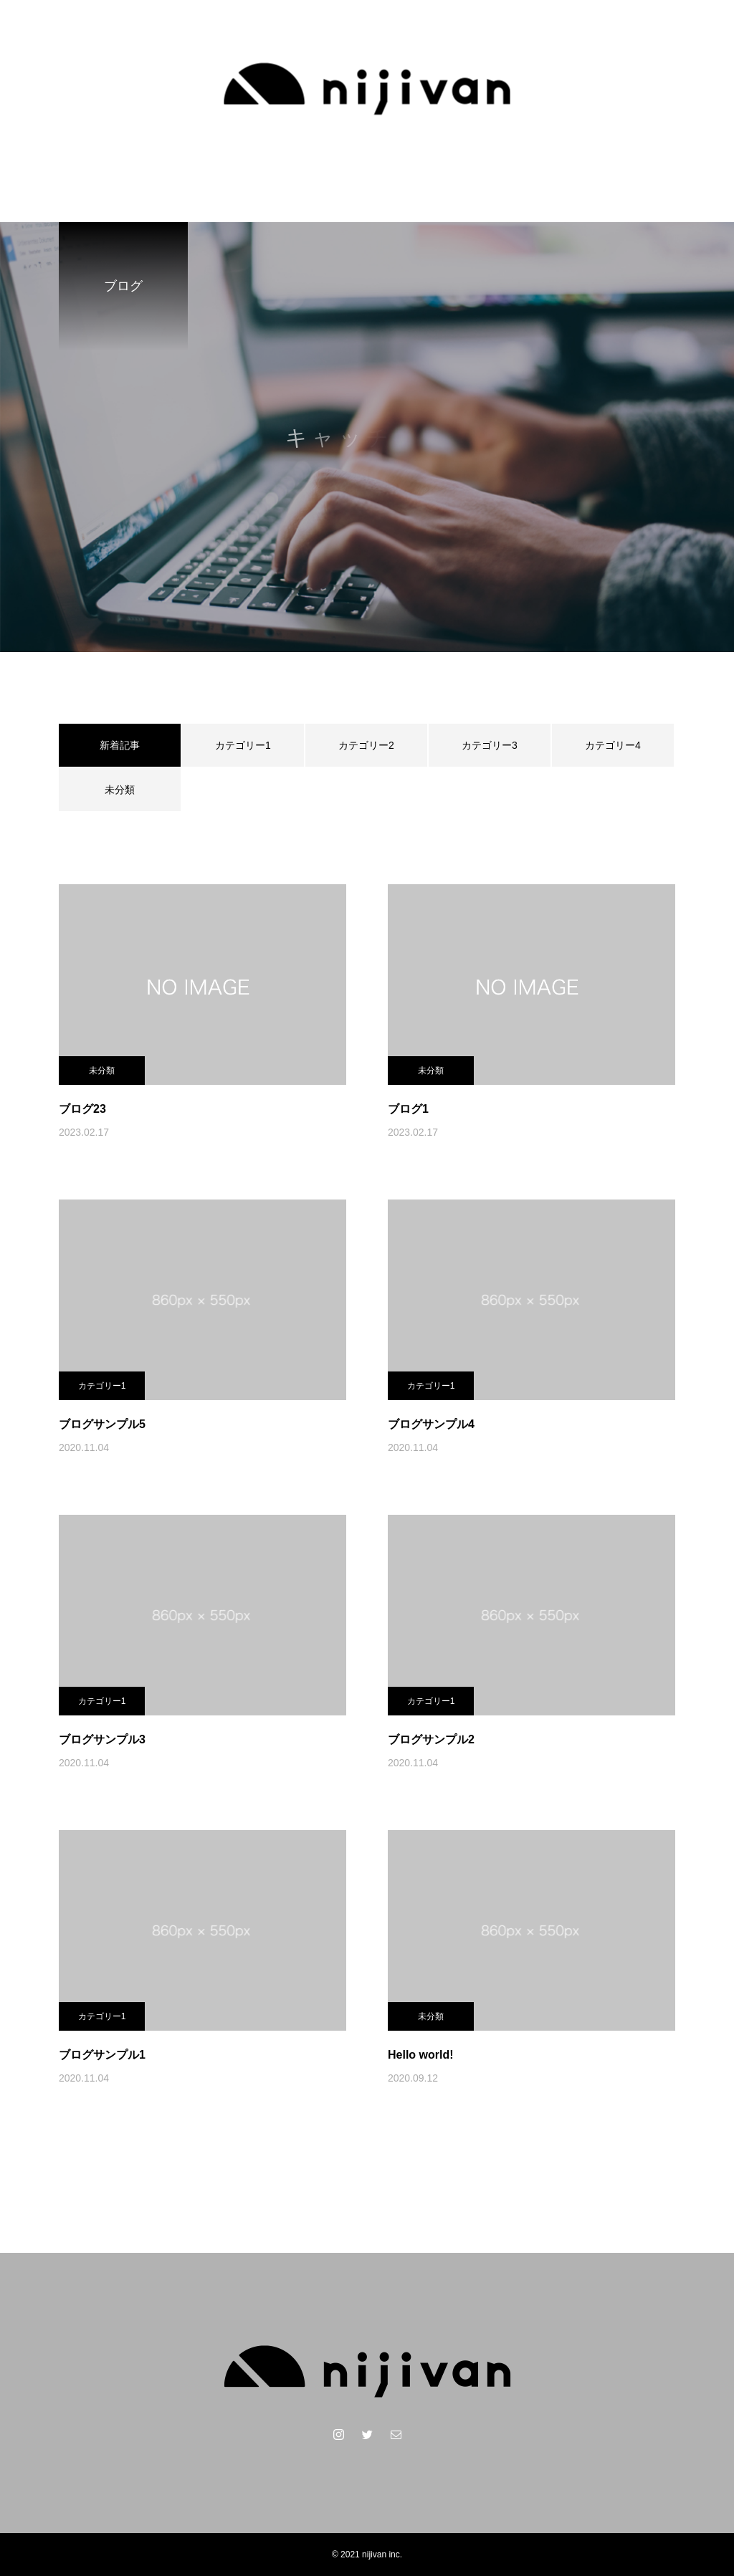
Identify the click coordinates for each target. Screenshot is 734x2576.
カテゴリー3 (490, 745)
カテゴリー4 (613, 745)
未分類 (120, 789)
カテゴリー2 (366, 745)
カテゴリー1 (243, 745)
